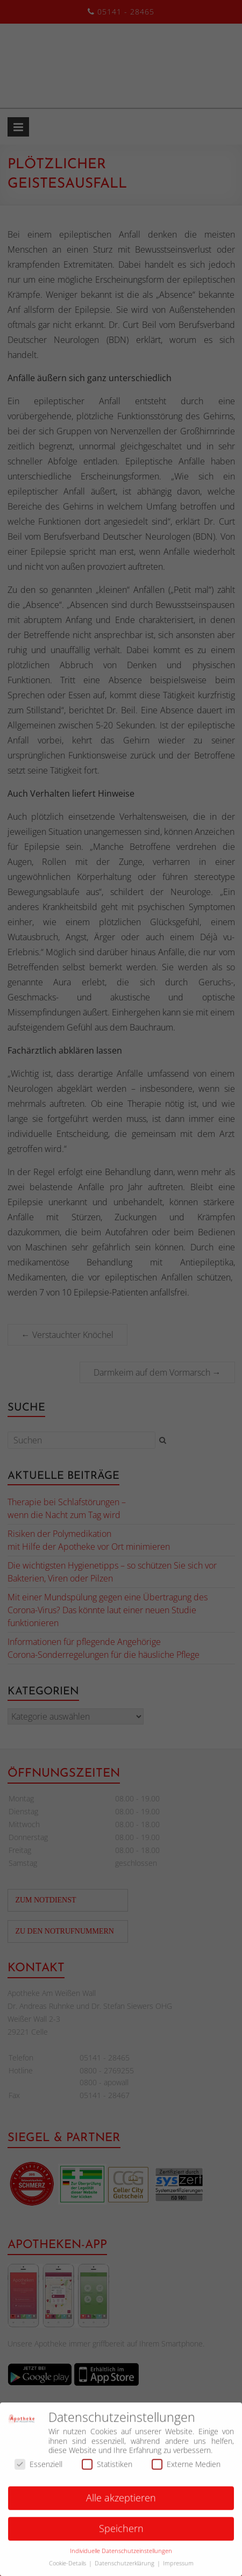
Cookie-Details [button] (68, 2568)
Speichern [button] (121, 2533)
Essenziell (38, 2469)
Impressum (178, 2568)
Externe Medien (186, 2469)
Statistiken (107, 2469)
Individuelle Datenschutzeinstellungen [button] (121, 2555)
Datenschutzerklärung (125, 2568)
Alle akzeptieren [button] (121, 2502)
